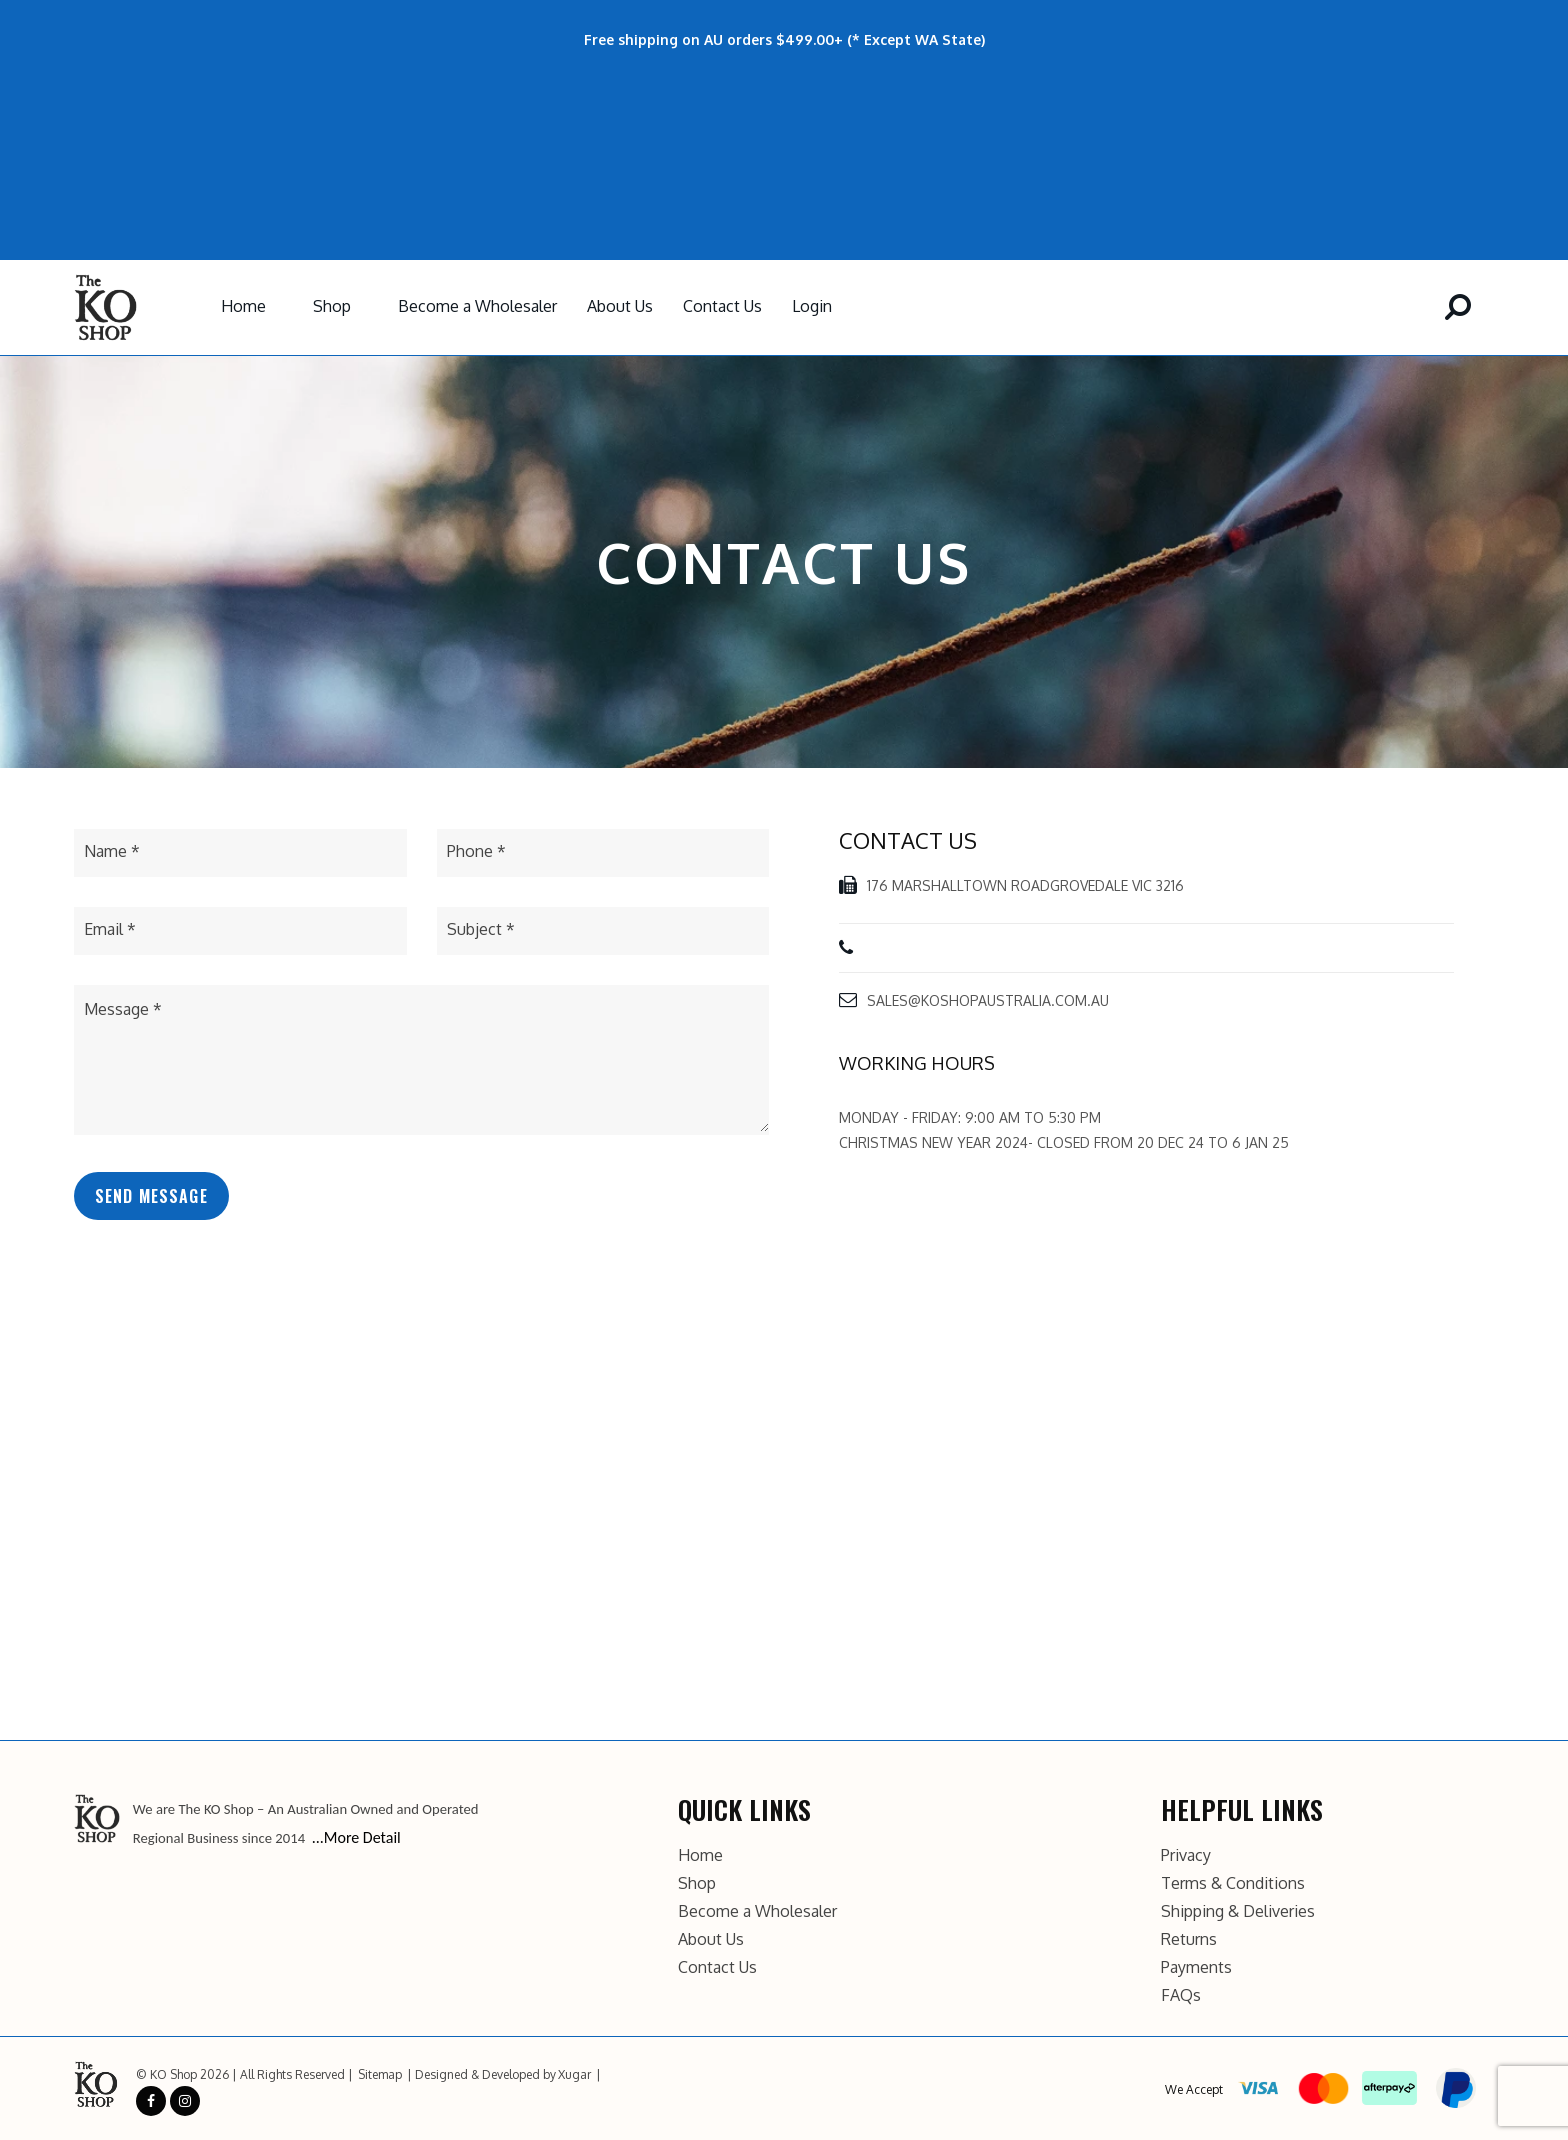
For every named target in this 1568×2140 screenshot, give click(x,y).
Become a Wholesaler (477, 306)
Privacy (1186, 1855)
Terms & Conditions (1233, 1883)
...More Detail (356, 1837)
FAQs (1181, 1995)
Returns (1189, 1939)
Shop (332, 306)
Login (812, 306)
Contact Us (722, 306)
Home (243, 306)
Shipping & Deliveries (1238, 1911)
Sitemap (380, 2074)
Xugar (574, 2074)
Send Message (151, 1196)
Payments (1196, 1967)
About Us (620, 306)
